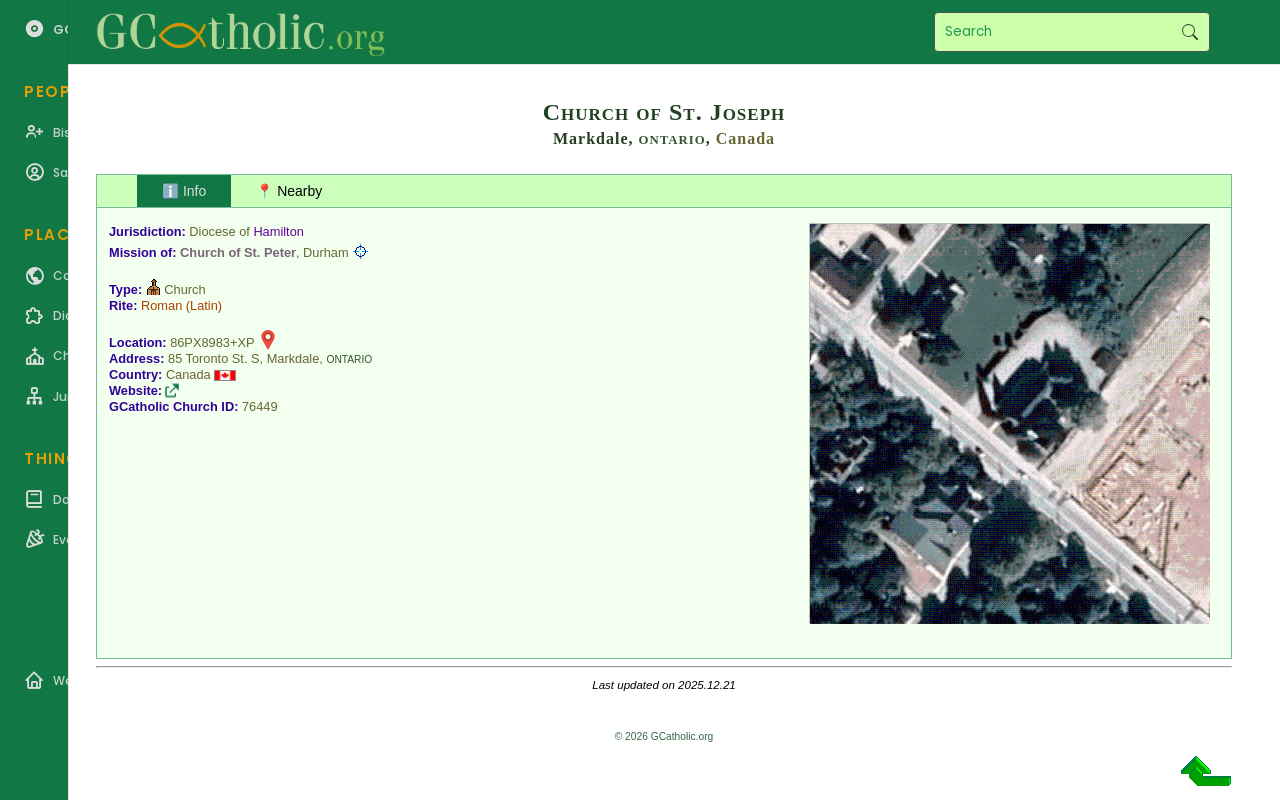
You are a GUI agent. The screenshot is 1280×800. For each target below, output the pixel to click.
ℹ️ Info (184, 191)
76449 (260, 406)
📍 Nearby (289, 191)
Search (1189, 32)
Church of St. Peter (238, 252)
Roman (161, 305)
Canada (745, 138)
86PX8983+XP (212, 342)
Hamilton (278, 231)
